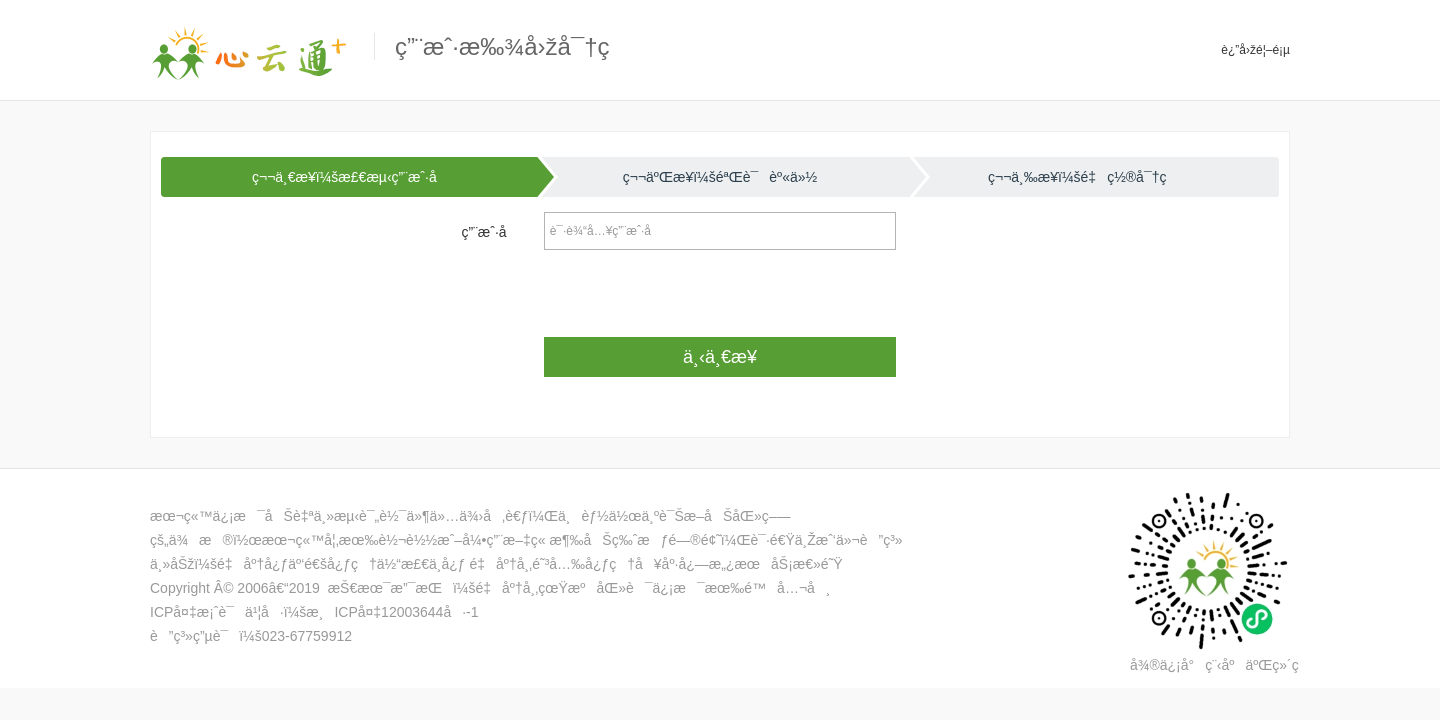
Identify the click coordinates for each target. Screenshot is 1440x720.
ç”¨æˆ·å (495, 232)
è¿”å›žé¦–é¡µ (1255, 50)
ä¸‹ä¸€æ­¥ (720, 357)
